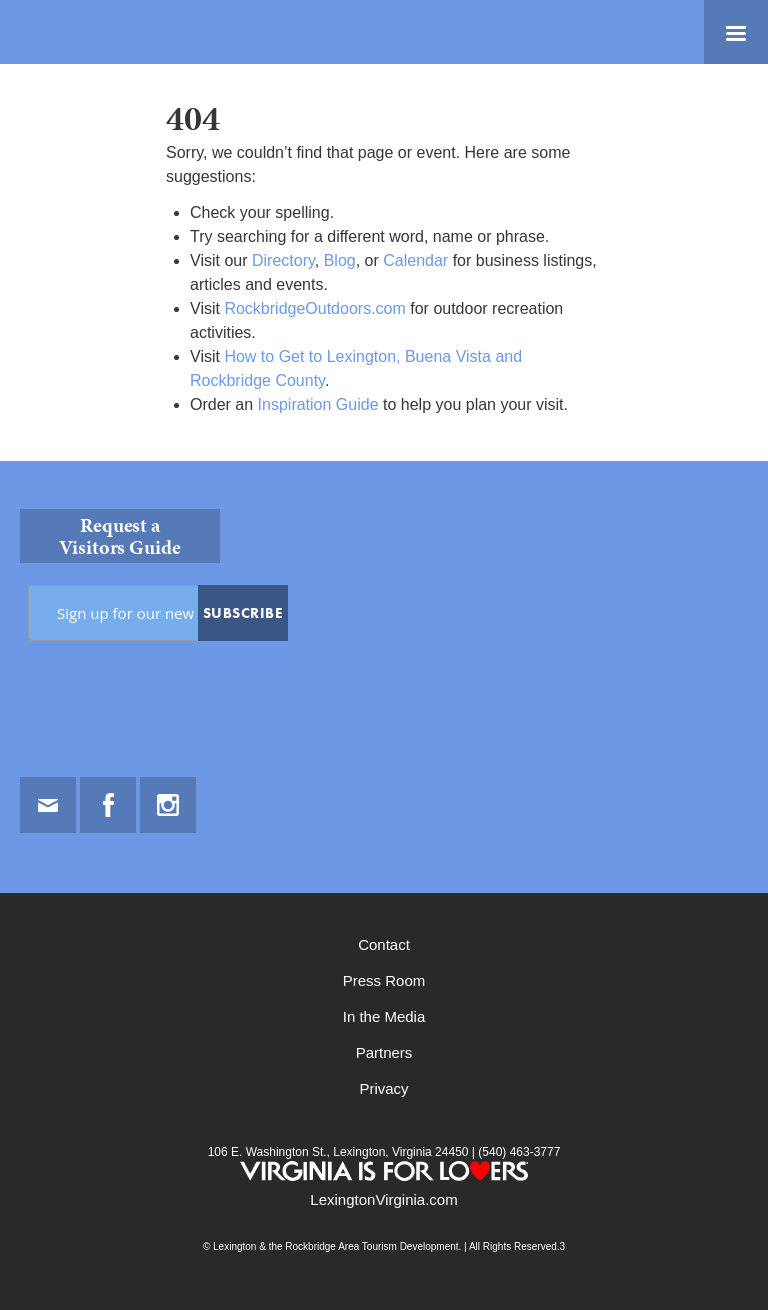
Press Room (384, 980)
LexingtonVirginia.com (383, 1199)
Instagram (168, 805)
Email (48, 805)
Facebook (108, 805)
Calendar (415, 260)
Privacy (383, 1088)
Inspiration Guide (318, 404)
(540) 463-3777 (517, 1152)
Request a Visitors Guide (120, 536)
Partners (384, 1052)
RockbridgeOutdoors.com (314, 308)
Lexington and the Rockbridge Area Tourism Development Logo (85, 32)
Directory (283, 260)
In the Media (384, 1016)
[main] (384, 262)
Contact (384, 944)
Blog (340, 260)
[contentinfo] (384, 885)
